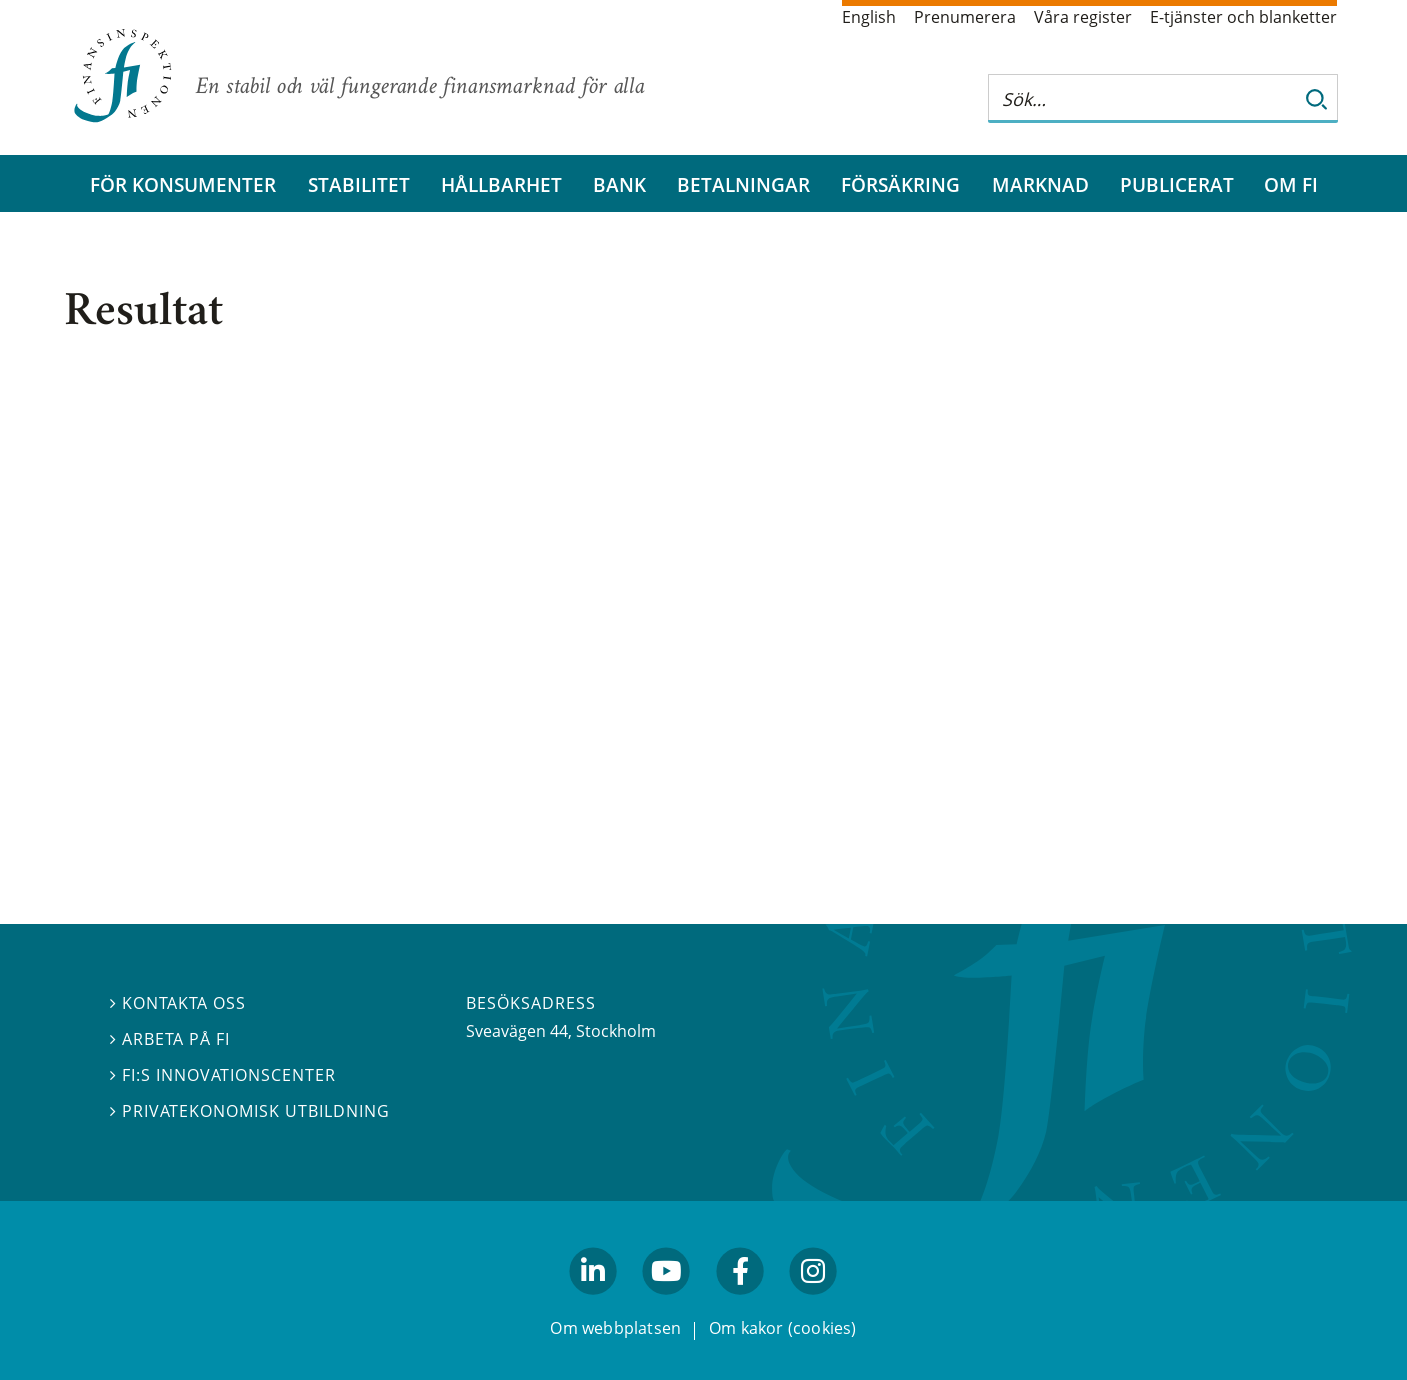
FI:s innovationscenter (223, 1075)
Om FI (1291, 184)
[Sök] (1317, 98)
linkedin (593, 1303)
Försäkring (900, 184)
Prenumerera (965, 17)
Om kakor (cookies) (782, 1329)
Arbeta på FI (170, 1039)
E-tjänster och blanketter (1243, 17)
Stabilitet (359, 184)
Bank (619, 184)
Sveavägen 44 (517, 1031)
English (869, 17)
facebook (740, 1303)
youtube (667, 1303)
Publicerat (1177, 184)
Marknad (1040, 184)
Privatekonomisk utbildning (250, 1111)
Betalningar (743, 184)
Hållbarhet (501, 184)
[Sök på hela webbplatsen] (1143, 98)
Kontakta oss (178, 1003)
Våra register (1083, 17)
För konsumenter (183, 184)
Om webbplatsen (615, 1329)
